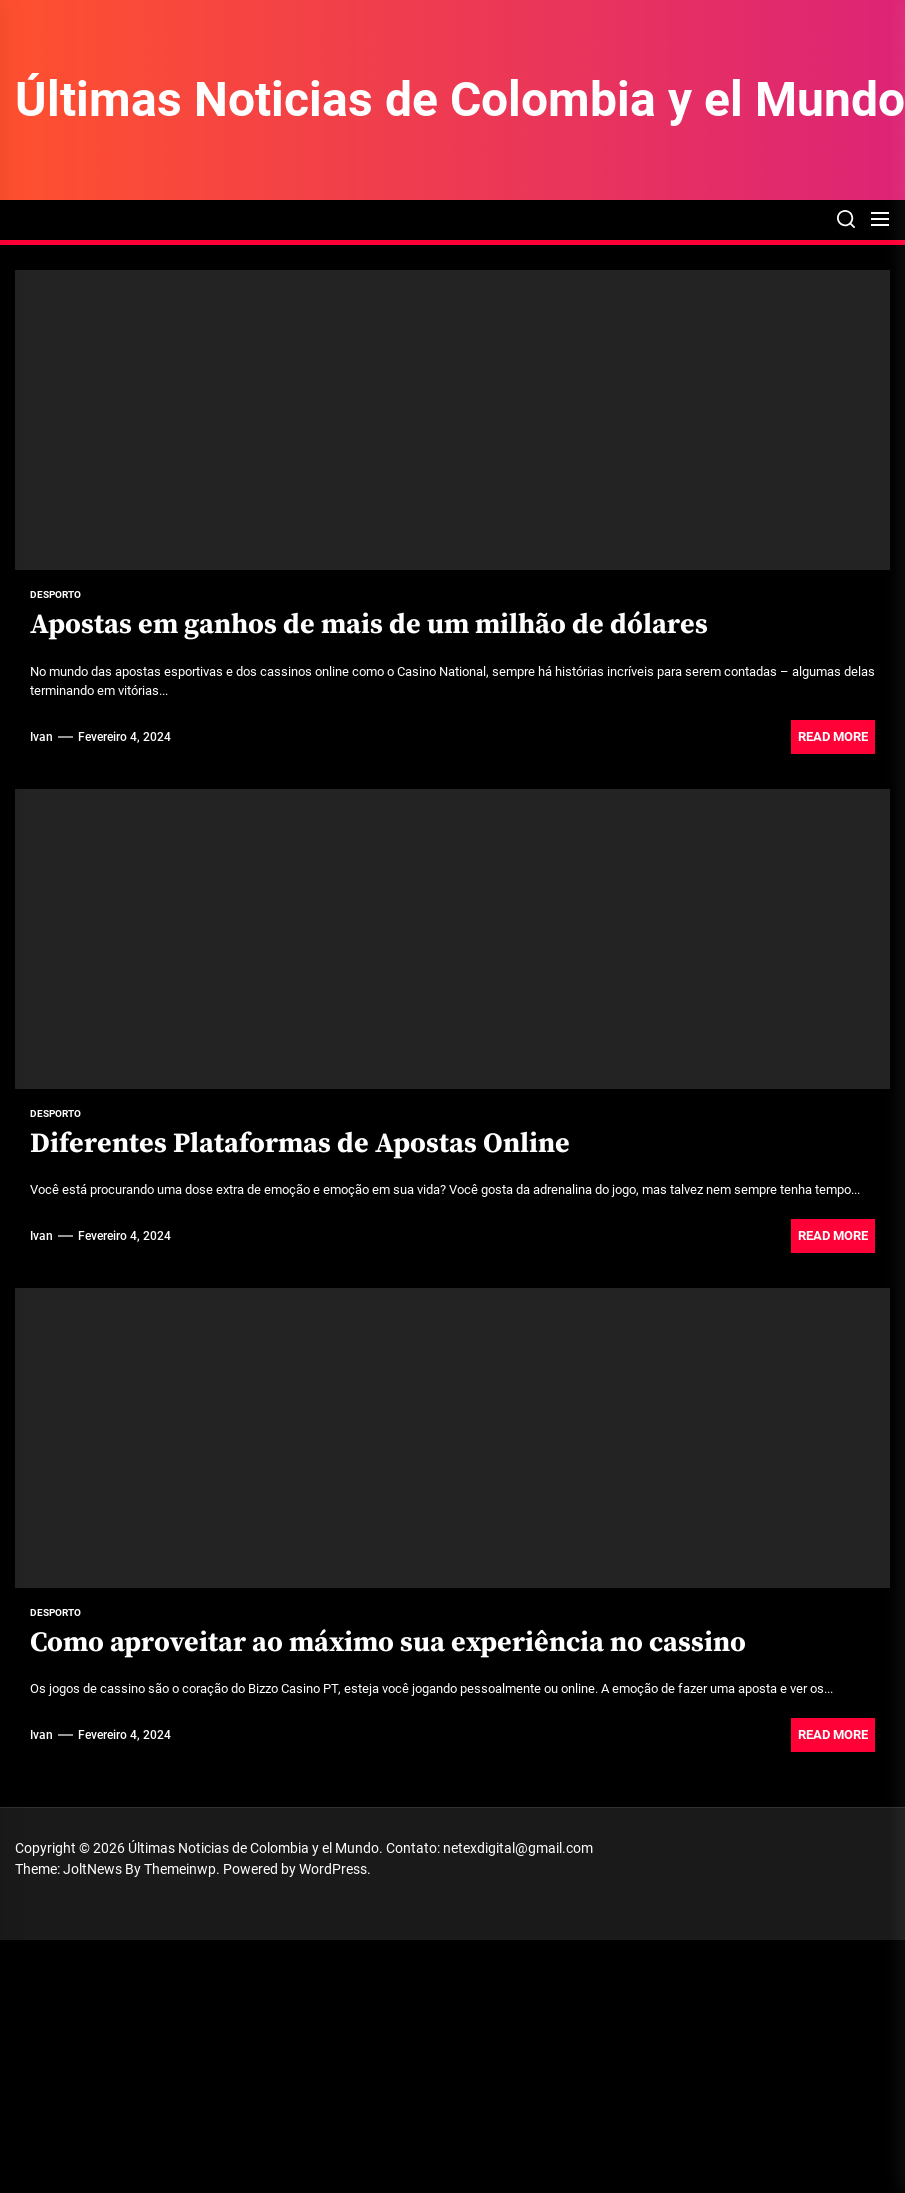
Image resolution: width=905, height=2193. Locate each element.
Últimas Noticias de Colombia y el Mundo (460, 99)
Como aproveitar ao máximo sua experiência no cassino (388, 1642)
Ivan (41, 737)
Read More (833, 736)
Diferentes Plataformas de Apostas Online (300, 1143)
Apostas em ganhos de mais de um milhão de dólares (369, 624)
